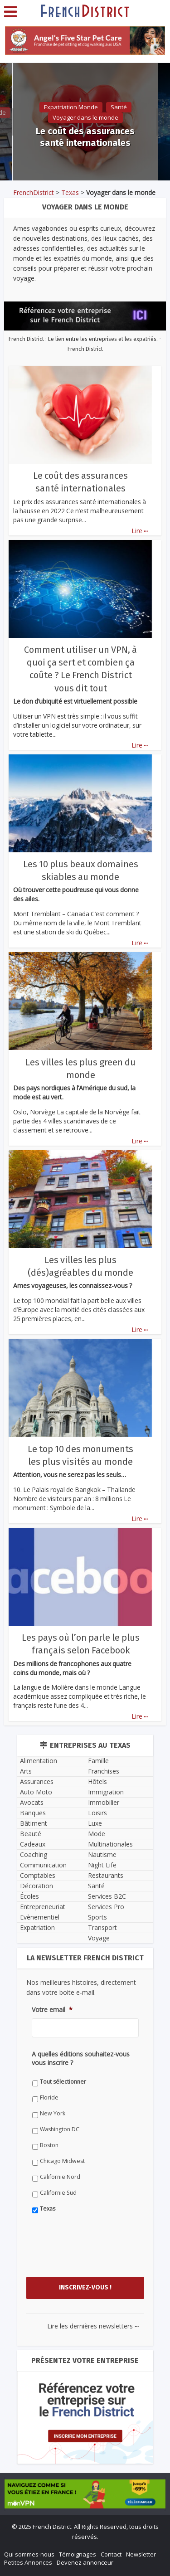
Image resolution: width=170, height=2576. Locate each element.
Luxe (95, 1823)
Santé (119, 107)
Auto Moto (36, 1792)
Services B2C (107, 1896)
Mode (96, 1833)
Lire (139, 530)
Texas (70, 192)
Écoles (29, 1896)
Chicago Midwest (62, 2161)
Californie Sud (58, 2193)
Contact (111, 2554)
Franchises (103, 1771)
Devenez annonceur (85, 2562)
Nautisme (102, 1854)
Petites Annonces (28, 2562)
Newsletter (141, 2554)
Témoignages (77, 2554)
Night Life (102, 1865)
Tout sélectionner (63, 2081)
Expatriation (37, 1927)
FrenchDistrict (33, 192)
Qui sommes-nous (29, 2554)
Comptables (37, 1875)
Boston (49, 2145)
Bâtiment (33, 1823)
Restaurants (105, 1875)
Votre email (52, 2010)
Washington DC (59, 2129)
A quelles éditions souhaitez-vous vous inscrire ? (81, 2058)
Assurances (36, 1781)
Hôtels (97, 1781)
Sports (97, 1917)
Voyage (99, 1938)
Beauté (30, 1833)
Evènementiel (39, 1917)
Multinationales (110, 1844)
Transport (102, 1927)
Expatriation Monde (71, 107)
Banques (33, 1812)
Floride (49, 2097)
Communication (43, 1865)
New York (52, 2113)
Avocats (32, 1802)
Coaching (33, 1854)
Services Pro (106, 1906)
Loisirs (97, 1812)
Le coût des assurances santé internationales (85, 137)
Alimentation (38, 1760)
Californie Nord (60, 2177)
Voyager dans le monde (85, 117)
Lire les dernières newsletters (93, 2326)
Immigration (106, 1792)
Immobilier (103, 1802)
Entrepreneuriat (42, 1906)
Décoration (36, 1885)
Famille (98, 1760)
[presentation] (101, 2253)
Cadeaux (32, 1844)
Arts (26, 1771)
